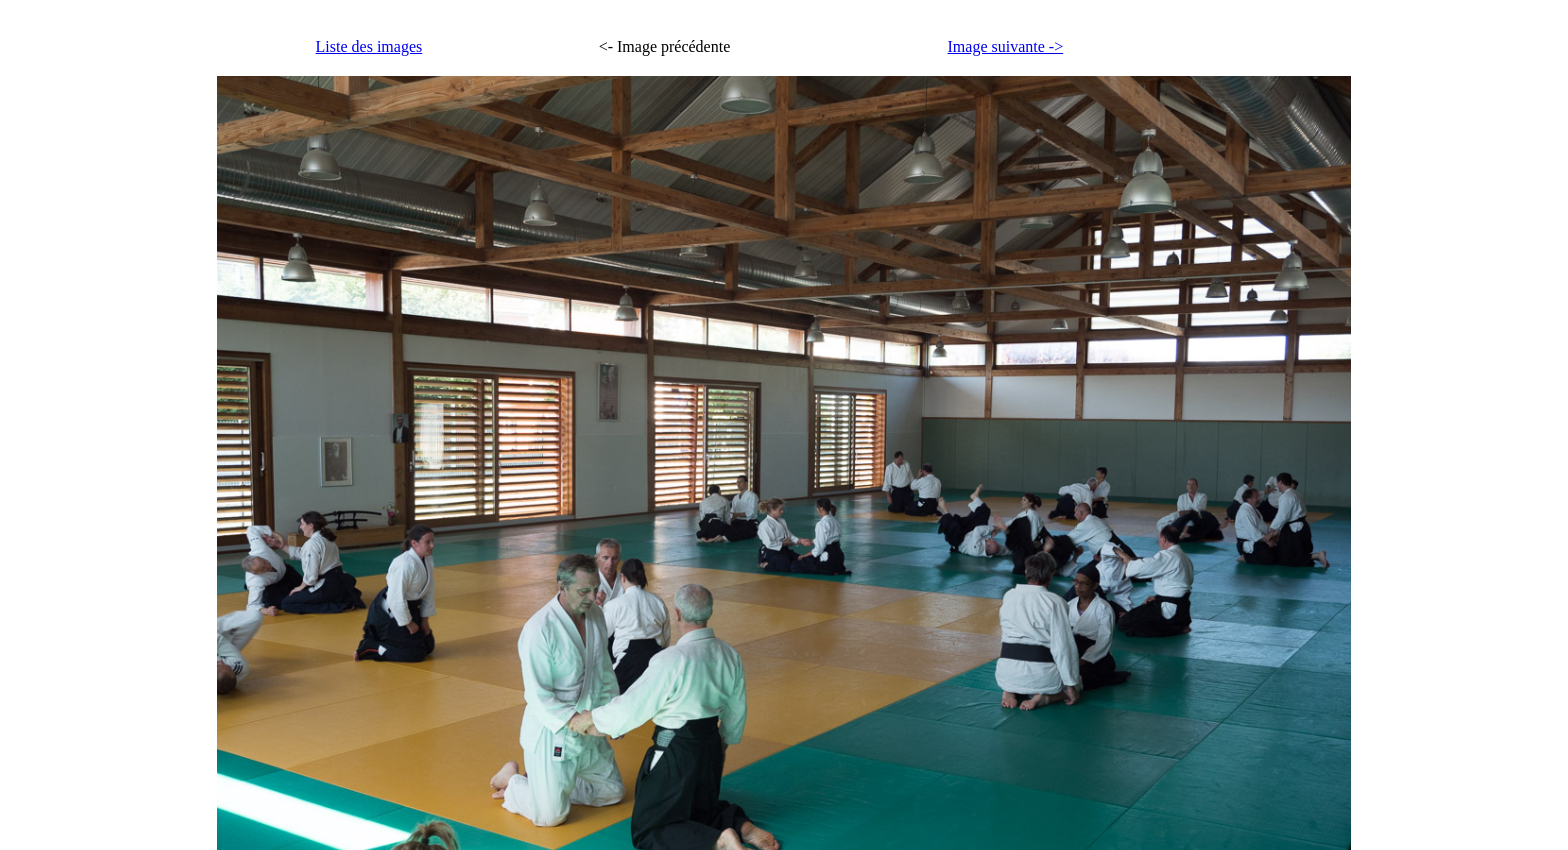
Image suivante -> (1006, 46)
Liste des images (369, 46)
